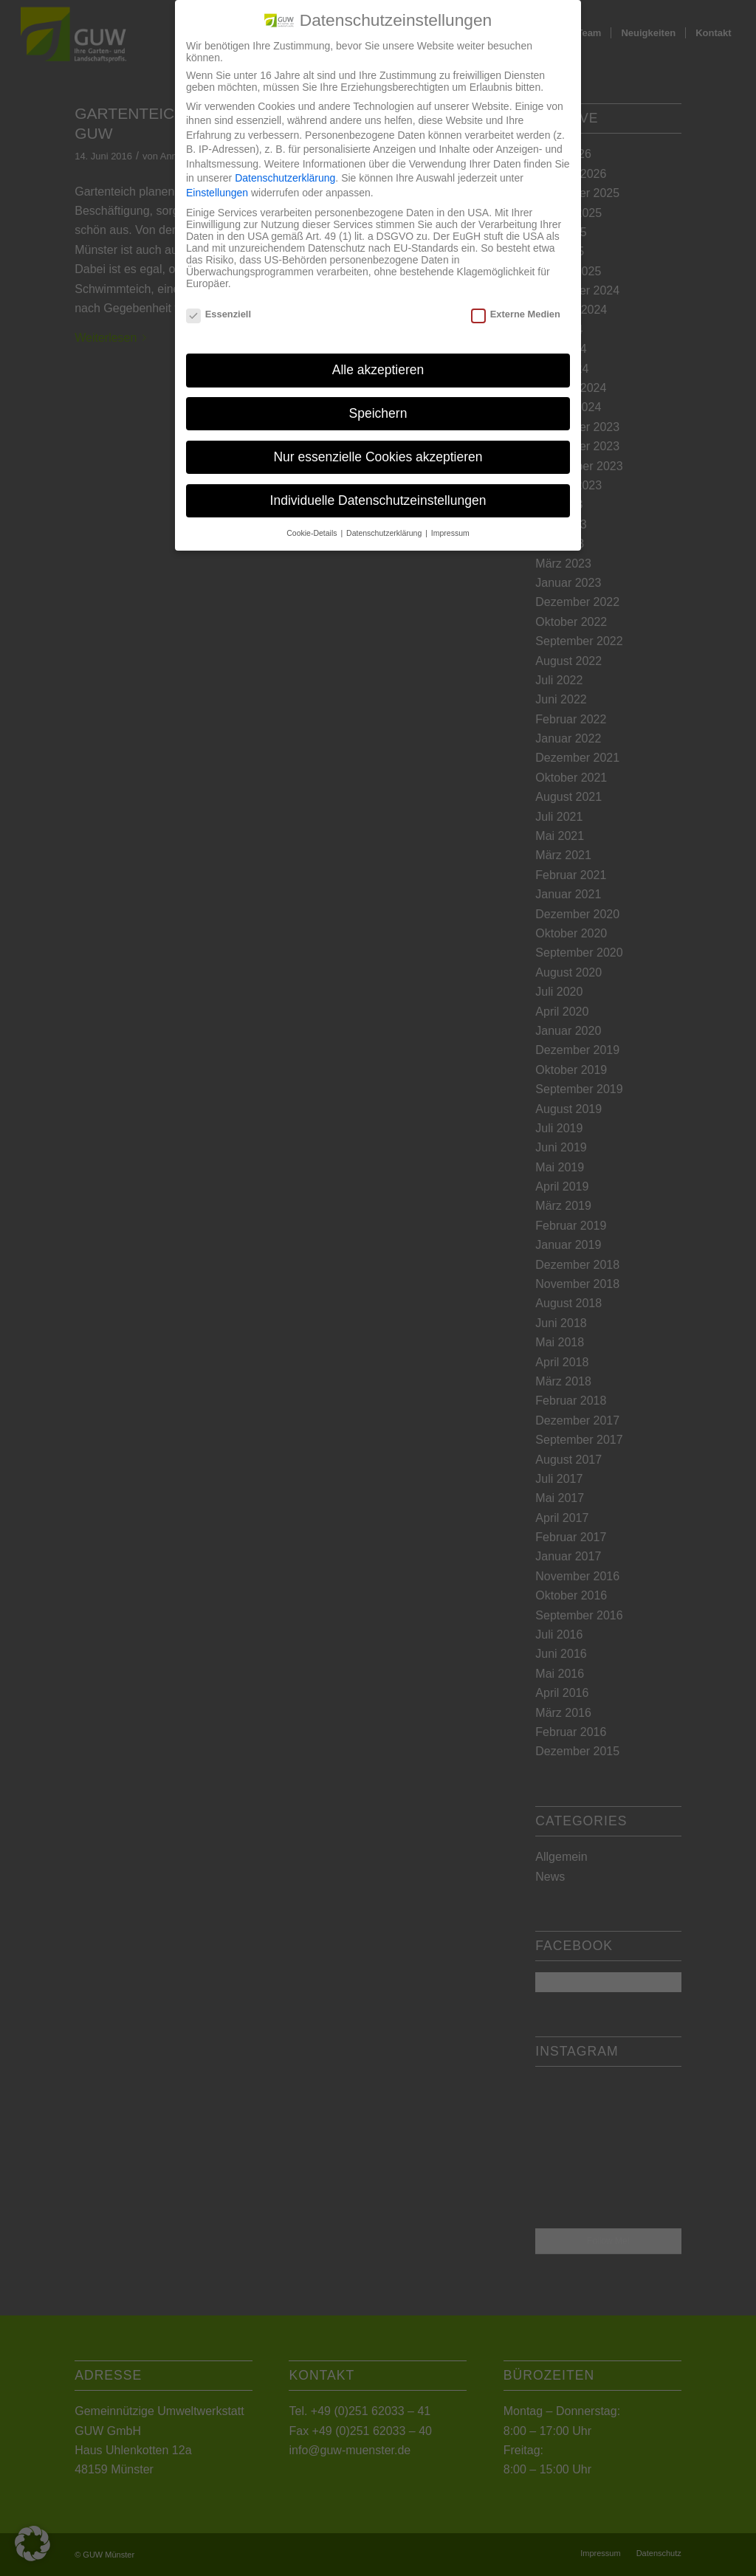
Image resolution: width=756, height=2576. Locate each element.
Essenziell (218, 306)
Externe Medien (515, 306)
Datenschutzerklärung (285, 171)
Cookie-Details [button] (312, 525)
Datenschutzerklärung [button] (385, 525)
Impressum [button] (450, 525)
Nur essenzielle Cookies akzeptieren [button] (377, 449)
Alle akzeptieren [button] (378, 362)
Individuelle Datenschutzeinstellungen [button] (378, 493)
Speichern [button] (378, 406)
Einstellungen (217, 185)
